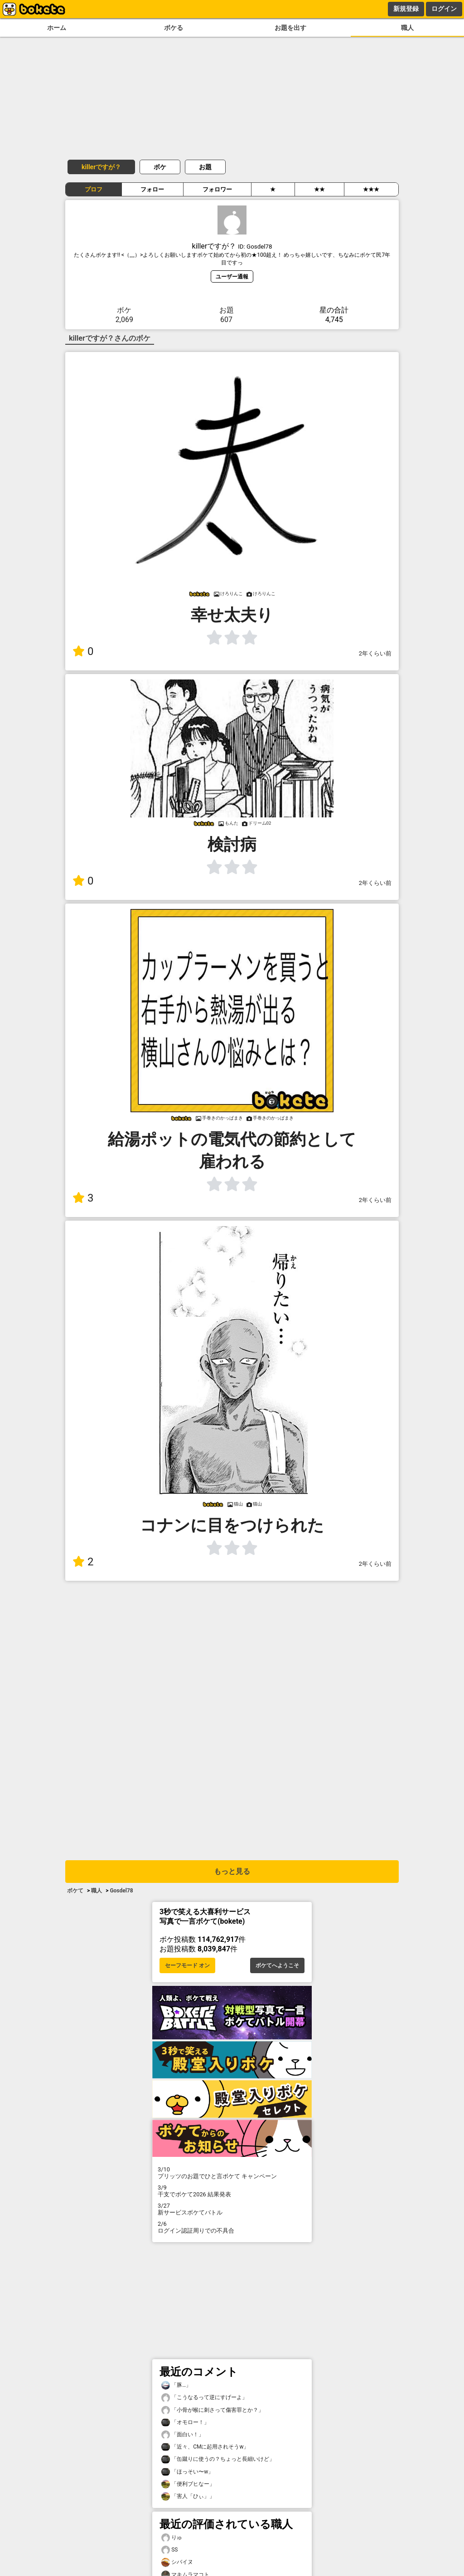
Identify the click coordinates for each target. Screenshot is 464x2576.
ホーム (56, 28)
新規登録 (406, 8)
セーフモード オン (187, 1965)
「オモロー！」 (185, 2422)
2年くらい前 (375, 653)
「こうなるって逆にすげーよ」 (204, 2397)
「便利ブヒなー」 (188, 2484)
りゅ (171, 2537)
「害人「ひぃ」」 (188, 2496)
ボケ (160, 167)
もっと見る (232, 1871)
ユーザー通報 (232, 276)
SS (169, 2550)
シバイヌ (177, 2562)
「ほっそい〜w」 (187, 2472)
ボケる (173, 28)
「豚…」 (176, 2385)
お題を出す (290, 28)
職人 (407, 28)
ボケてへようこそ (277, 1965)
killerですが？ (101, 167)
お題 (205, 167)
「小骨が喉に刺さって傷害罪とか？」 (212, 2410)
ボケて (75, 1890)
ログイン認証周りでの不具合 (232, 2227)
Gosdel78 (121, 1890)
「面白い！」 (182, 2434)
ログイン (444, 8)
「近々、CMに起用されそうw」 (205, 2447)
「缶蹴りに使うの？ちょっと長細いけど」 (218, 2459)
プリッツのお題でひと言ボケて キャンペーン (232, 2173)
